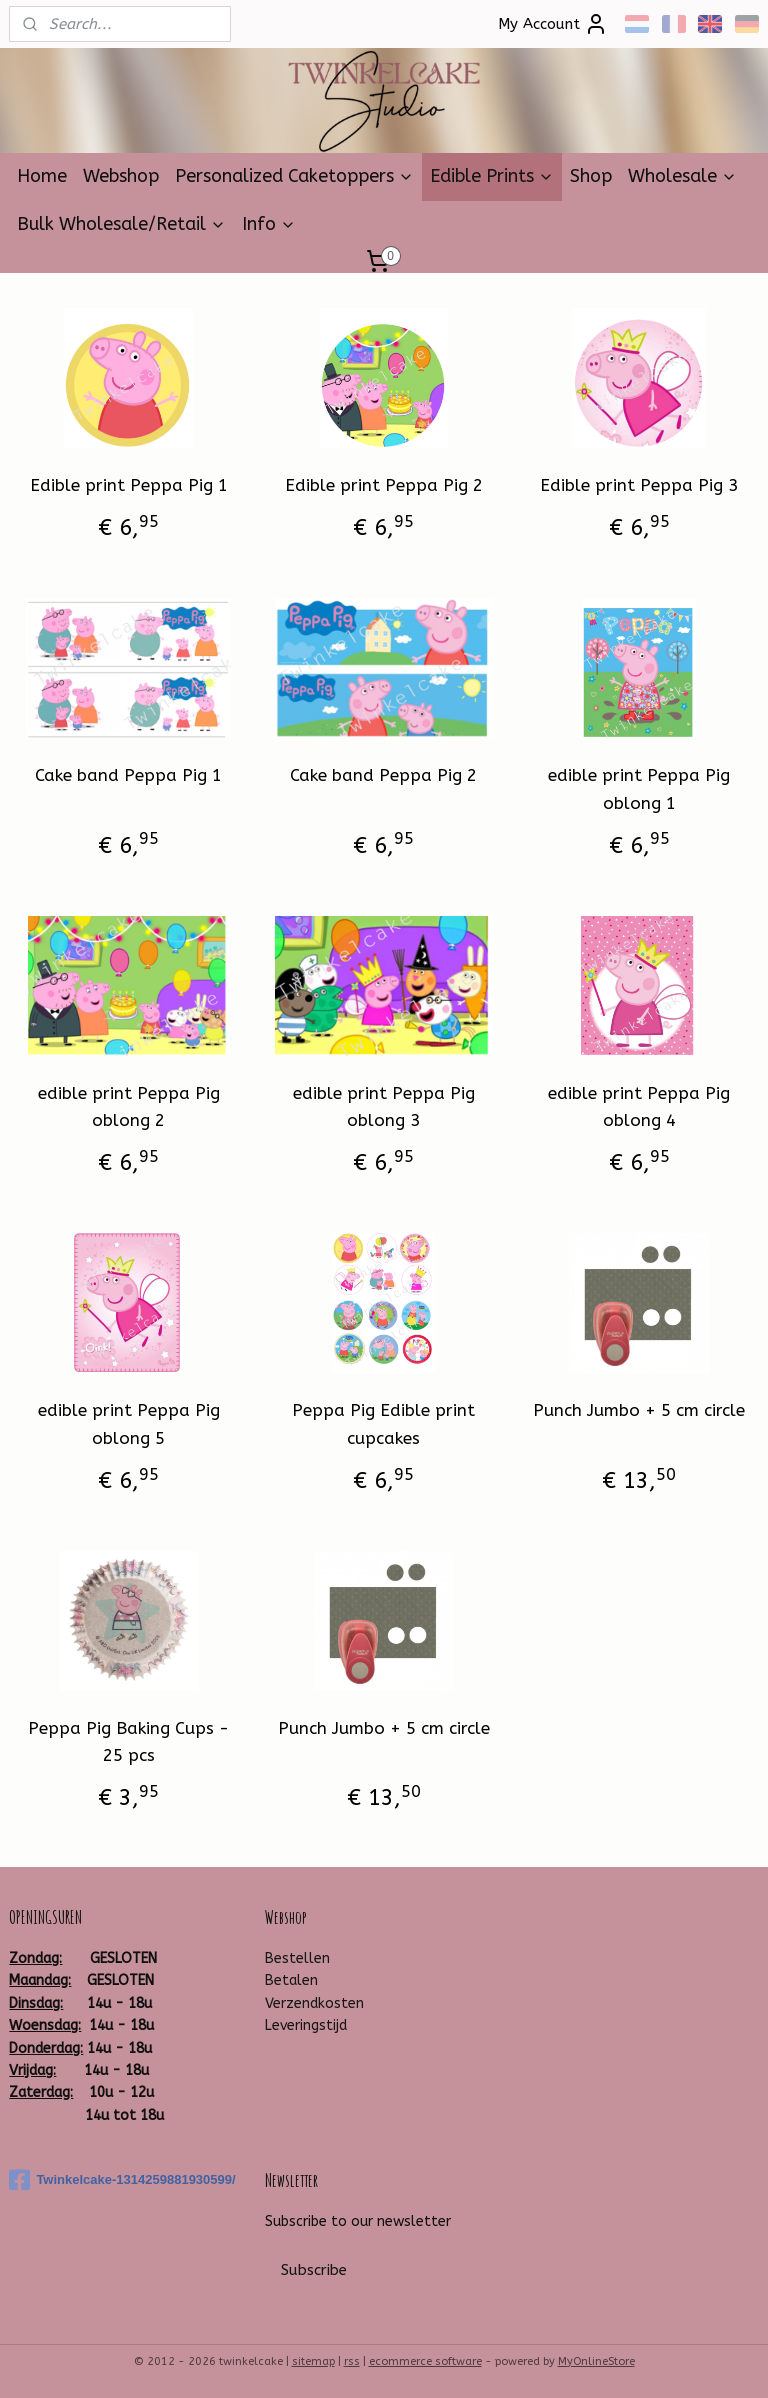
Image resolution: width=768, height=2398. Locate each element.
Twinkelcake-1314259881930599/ (122, 2180)
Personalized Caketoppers (294, 176)
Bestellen (297, 1958)
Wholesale (682, 176)
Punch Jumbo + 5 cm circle (639, 1410)
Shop (591, 176)
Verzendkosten (314, 2003)
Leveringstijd (306, 2025)
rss (352, 2361)
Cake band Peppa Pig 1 (128, 775)
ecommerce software (425, 2361)
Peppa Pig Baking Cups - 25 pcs (128, 1741)
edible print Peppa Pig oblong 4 (639, 1106)
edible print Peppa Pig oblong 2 (129, 1106)
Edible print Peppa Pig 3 (639, 485)
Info (269, 224)
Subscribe (314, 2270)
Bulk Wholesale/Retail (121, 224)
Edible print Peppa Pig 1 (129, 485)
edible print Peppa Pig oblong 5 (129, 1423)
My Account (553, 24)
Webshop (121, 176)
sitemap (313, 2361)
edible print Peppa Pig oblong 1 (639, 788)
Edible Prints (492, 176)
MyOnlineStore (596, 2361)
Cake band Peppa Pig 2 (383, 775)
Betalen (291, 1980)
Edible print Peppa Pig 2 (384, 485)
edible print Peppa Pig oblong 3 (384, 1106)
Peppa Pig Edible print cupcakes (383, 1423)
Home (42, 176)
